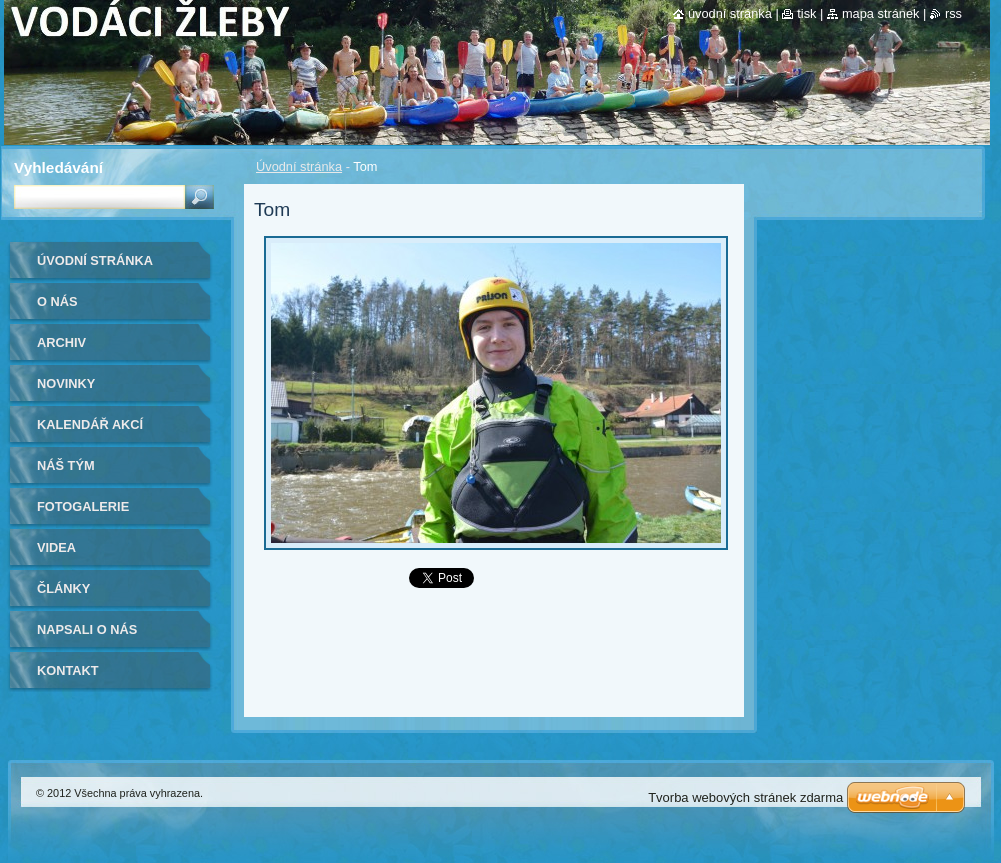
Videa (56, 547)
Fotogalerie (83, 506)
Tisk (806, 13)
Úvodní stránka (299, 166)
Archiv (61, 342)
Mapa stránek (881, 13)
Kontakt (68, 670)
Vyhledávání (58, 167)
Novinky (66, 383)
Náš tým (66, 465)
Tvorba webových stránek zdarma (745, 797)
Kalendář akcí (90, 424)
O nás (57, 301)
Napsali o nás (87, 629)
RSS (953, 13)
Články (63, 588)
